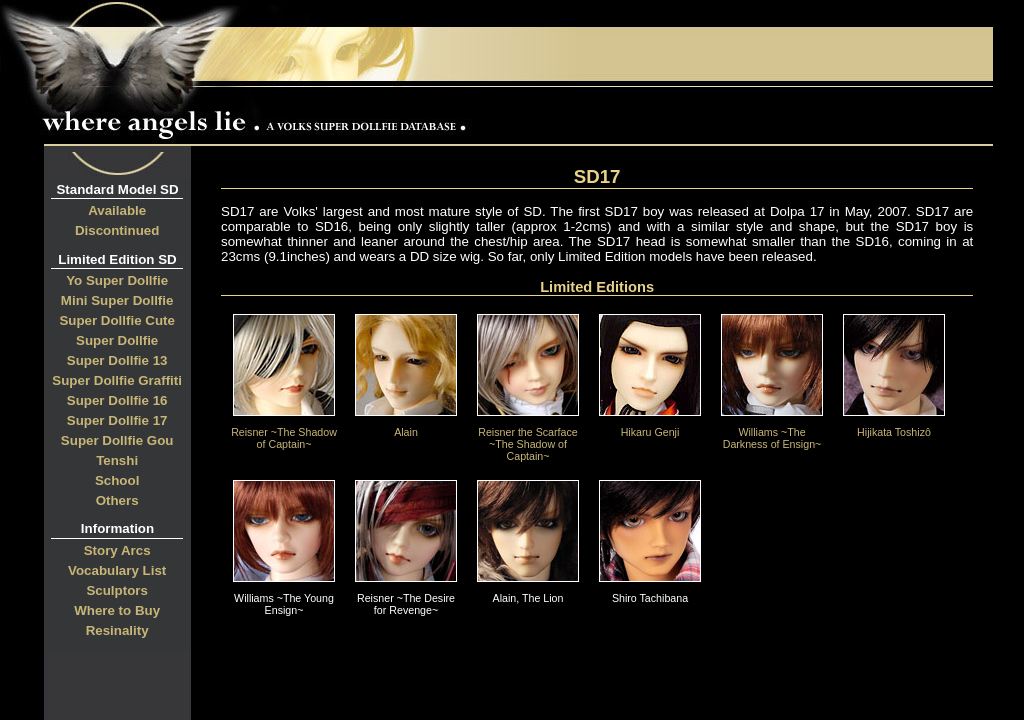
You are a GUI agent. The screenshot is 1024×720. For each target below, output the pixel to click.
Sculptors (116, 590)
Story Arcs (117, 550)
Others (117, 500)
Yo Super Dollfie (117, 280)
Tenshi (117, 460)
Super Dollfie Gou (117, 440)
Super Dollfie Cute (117, 320)
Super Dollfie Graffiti (117, 380)
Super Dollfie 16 (117, 400)
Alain (406, 427)
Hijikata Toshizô (894, 427)
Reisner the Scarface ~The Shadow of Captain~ (528, 439)
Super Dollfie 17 (117, 420)
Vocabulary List (117, 570)
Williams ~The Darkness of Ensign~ (772, 433)
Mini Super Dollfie (117, 300)
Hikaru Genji (650, 427)
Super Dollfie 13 (117, 360)
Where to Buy (117, 610)
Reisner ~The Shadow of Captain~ (284, 433)
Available (117, 210)
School (117, 480)
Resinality (117, 630)
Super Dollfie (117, 340)
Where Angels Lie (259, 115)
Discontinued (117, 230)
